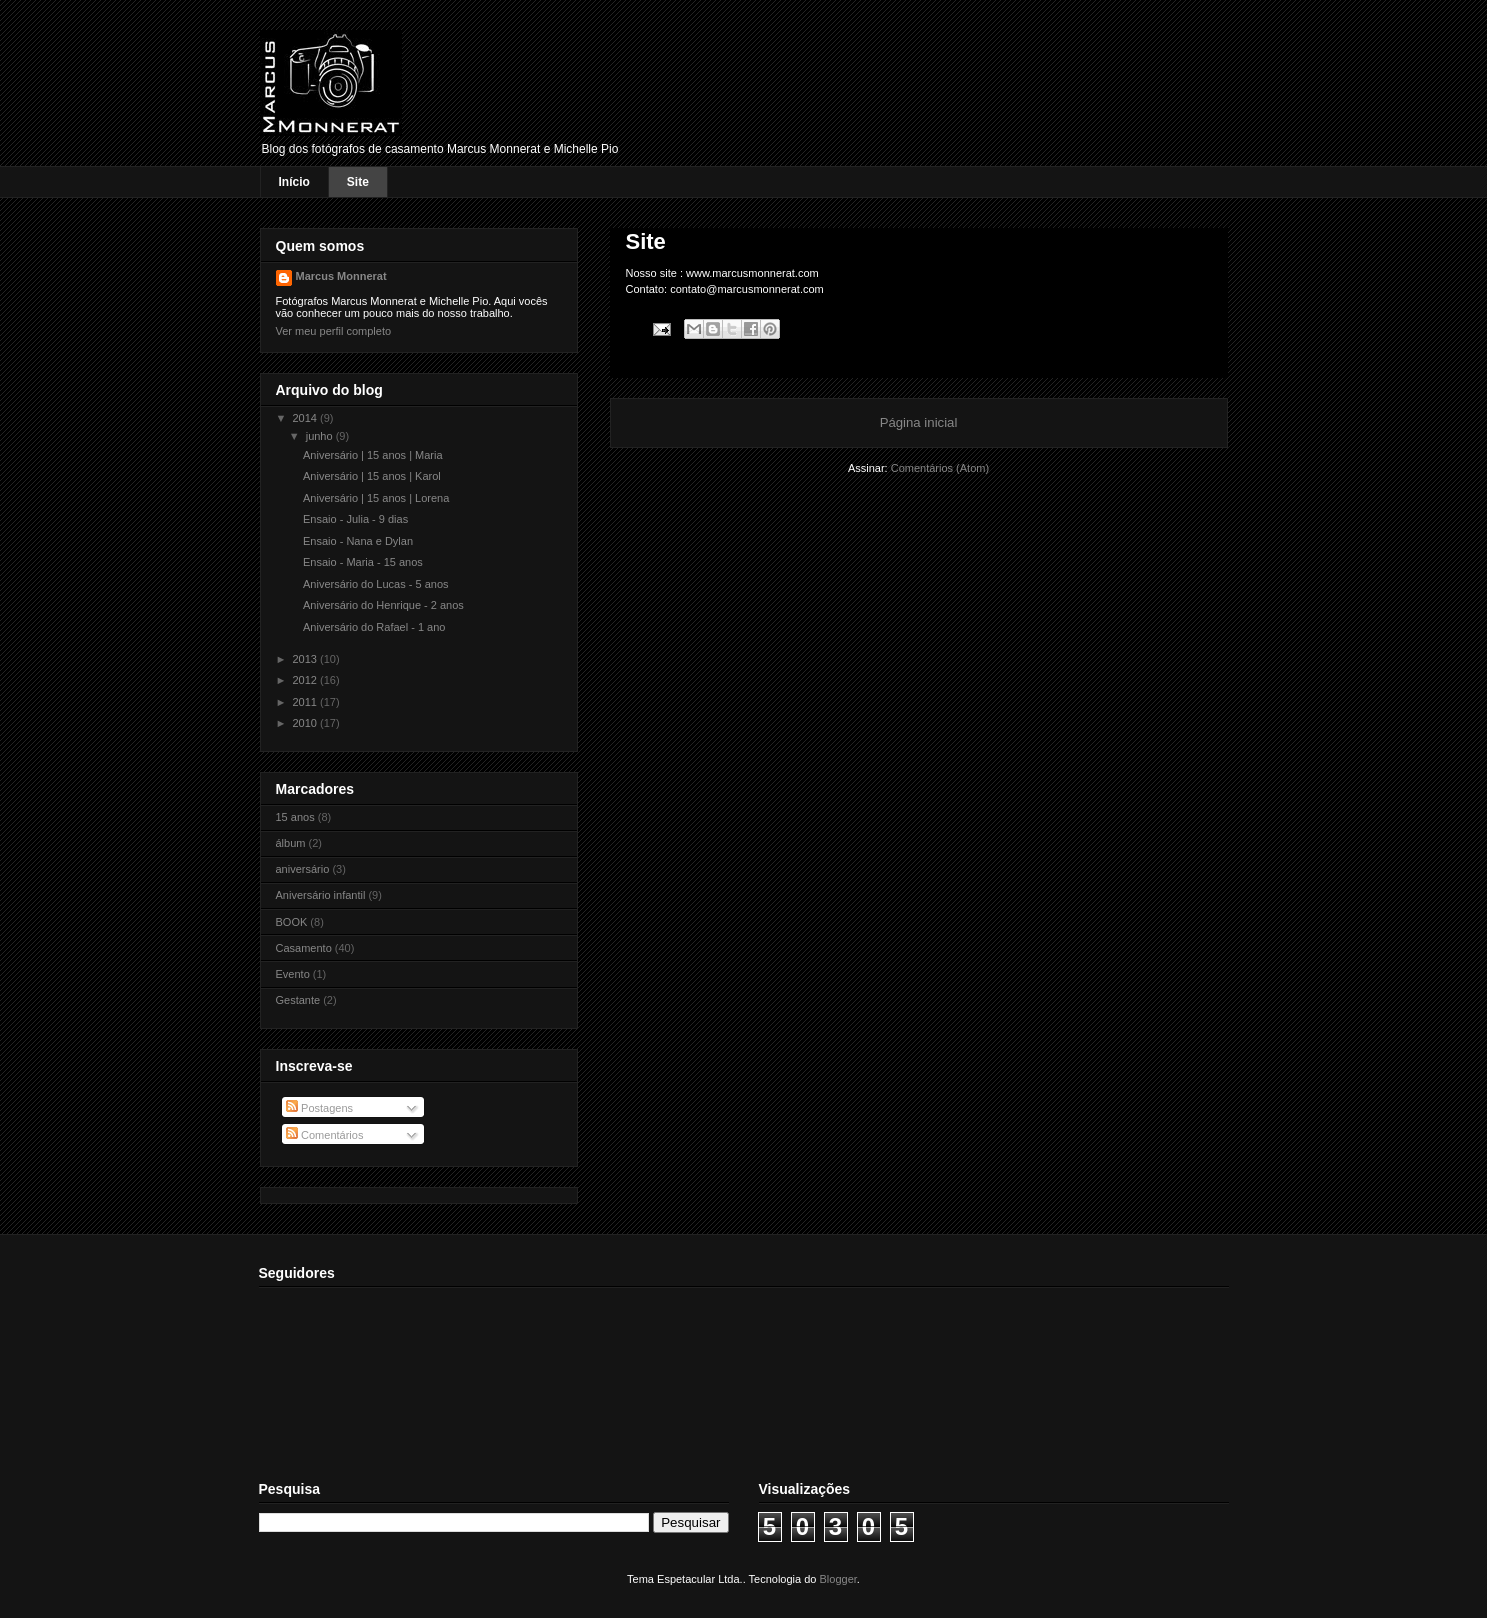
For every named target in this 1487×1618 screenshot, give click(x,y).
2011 (307, 702)
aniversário (303, 869)
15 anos (295, 817)
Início (294, 182)
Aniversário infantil (321, 895)
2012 (307, 680)
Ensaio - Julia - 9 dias (355, 519)
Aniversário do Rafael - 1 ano (374, 627)
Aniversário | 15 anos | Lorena (376, 498)
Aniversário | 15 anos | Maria (373, 455)
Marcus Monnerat (341, 276)
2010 (307, 723)
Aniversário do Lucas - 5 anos (376, 584)
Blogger (838, 1579)
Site (358, 182)
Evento (293, 974)
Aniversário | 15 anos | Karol (372, 476)
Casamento (304, 948)
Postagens (319, 1108)
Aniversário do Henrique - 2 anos (383, 605)
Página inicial (919, 422)
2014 (307, 418)
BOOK (292, 922)
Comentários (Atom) (940, 468)
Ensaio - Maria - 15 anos (363, 562)
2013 (307, 659)
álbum (291, 843)
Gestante (298, 1000)
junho (321, 436)
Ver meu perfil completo (334, 331)
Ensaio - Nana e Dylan (358, 541)
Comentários (324, 1135)
